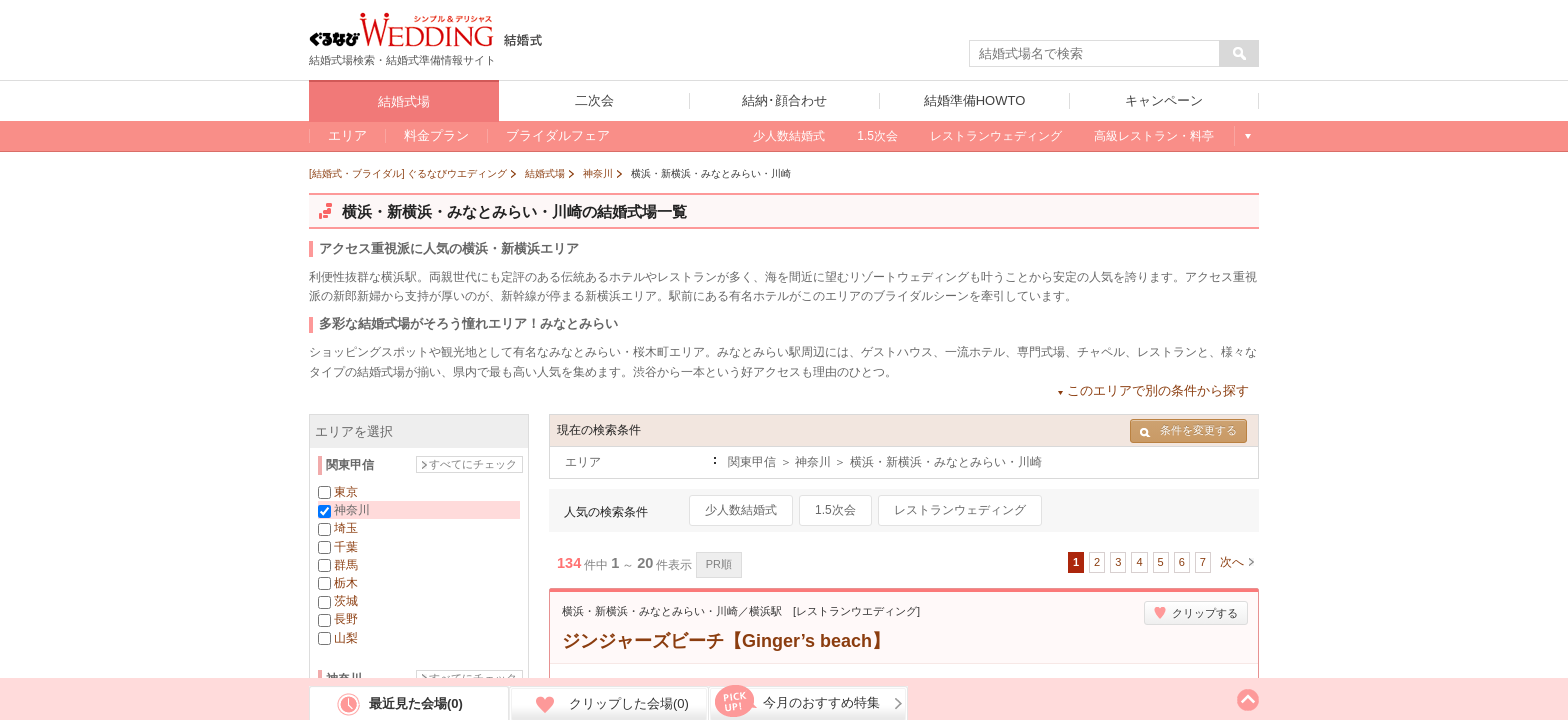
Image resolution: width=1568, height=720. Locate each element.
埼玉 (346, 528)
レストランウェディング (960, 510)
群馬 (346, 565)
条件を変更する (1188, 430)
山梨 (346, 638)
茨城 (346, 601)
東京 (346, 492)
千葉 (346, 547)
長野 (346, 619)
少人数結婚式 (741, 510)
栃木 (346, 583)
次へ (1232, 562)
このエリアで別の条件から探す (1158, 390)
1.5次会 (835, 510)
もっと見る (1246, 136)
